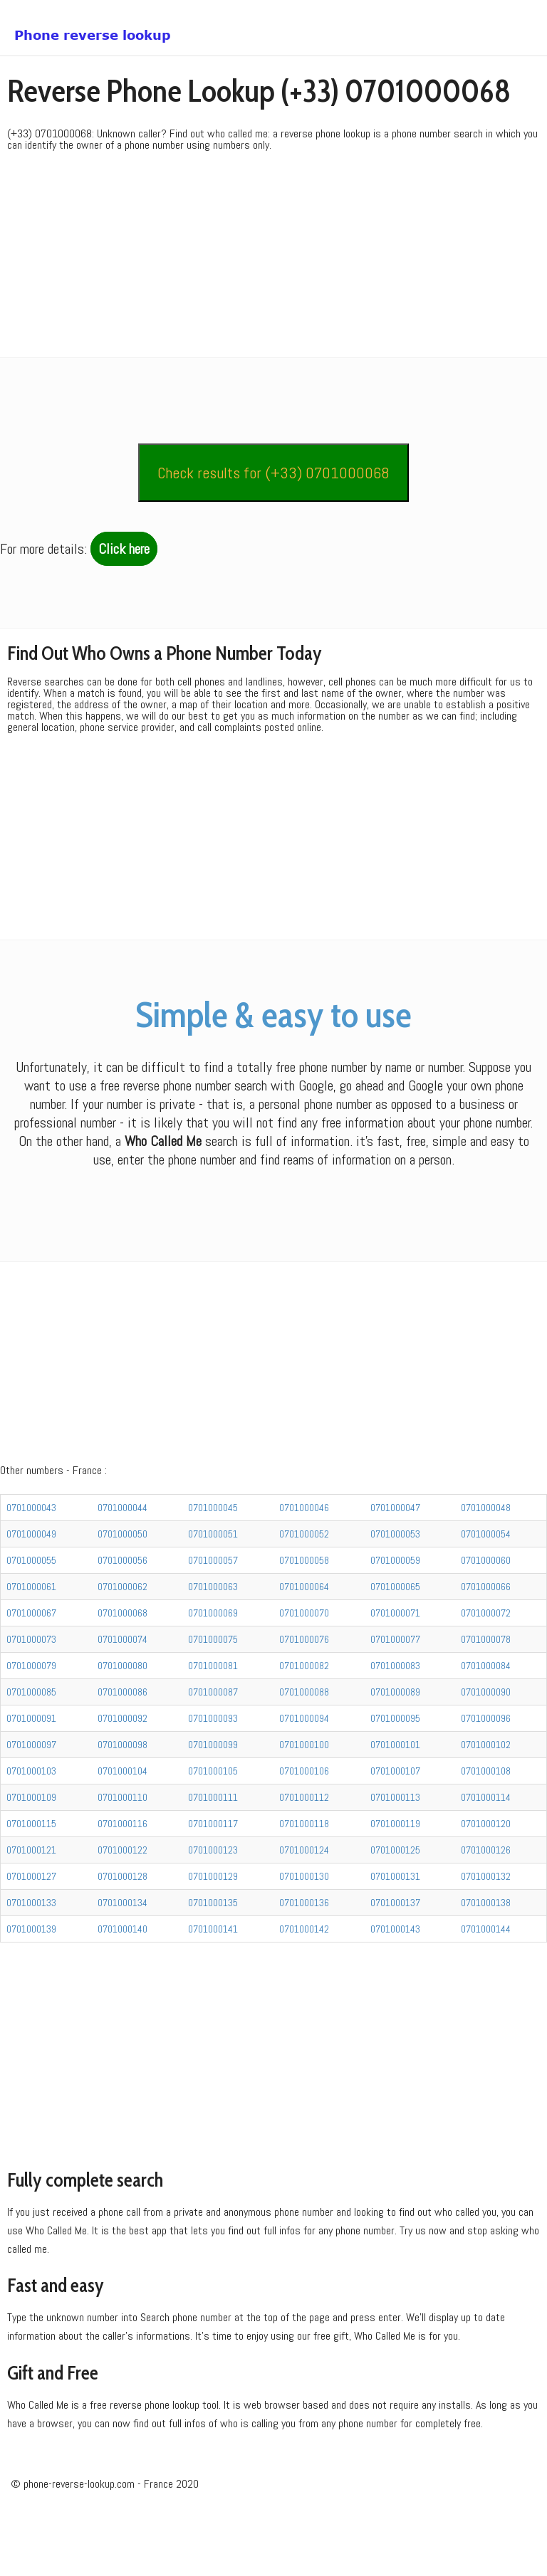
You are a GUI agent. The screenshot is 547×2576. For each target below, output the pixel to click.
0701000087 (213, 1741)
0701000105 (213, 1820)
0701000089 (395, 1741)
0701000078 (486, 1689)
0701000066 (486, 1636)
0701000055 (31, 1610)
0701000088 (304, 1741)
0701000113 (395, 1847)
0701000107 (395, 1820)
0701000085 (31, 1741)
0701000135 (213, 1952)
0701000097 (31, 1794)
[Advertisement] (273, 257)
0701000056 (122, 1610)
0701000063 (213, 1636)
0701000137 (395, 1952)
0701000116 (122, 1873)
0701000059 (395, 1610)
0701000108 (486, 1820)
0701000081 (213, 1715)
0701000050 (122, 1583)
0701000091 (31, 1768)
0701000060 (486, 1610)
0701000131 (395, 1926)
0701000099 (213, 1794)
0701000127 (31, 1926)
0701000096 (486, 1768)
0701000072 (486, 1662)
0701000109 (31, 1847)
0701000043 (31, 1557)
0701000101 (395, 1794)
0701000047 (395, 1557)
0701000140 (122, 1978)
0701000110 (122, 1847)
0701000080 (122, 1715)
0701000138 (486, 1952)
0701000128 (122, 1926)
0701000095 (395, 1768)
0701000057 (213, 1610)
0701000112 (304, 1847)
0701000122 (122, 1899)
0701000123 (213, 1899)
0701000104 (122, 1820)
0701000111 (213, 1847)
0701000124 (304, 1899)
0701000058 (304, 1610)
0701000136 (304, 1952)
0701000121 (31, 1899)
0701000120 (486, 1873)
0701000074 (122, 1689)
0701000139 (31, 1978)
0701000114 (486, 1847)
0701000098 (122, 1794)
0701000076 (304, 1689)
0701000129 (213, 1926)
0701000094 (304, 1768)
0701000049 (31, 1583)
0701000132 (486, 1926)
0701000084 (486, 1715)
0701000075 (213, 1689)
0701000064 (304, 1636)
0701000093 (213, 1768)
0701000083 (395, 1715)
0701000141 (213, 1978)
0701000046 (304, 1557)
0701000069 (213, 1662)
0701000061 (31, 1636)
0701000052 (304, 1583)
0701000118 (304, 1873)
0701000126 (486, 1899)
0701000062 (122, 1636)
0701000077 (395, 1689)
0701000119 (395, 1873)
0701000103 (31, 1820)
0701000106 (304, 1820)
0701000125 (395, 1899)
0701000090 (486, 1741)
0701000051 (213, 1583)
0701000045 (213, 1557)
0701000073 (31, 1689)
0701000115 (31, 1873)
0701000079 (31, 1715)
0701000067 (31, 1662)
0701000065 (395, 1636)
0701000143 (395, 1978)
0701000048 (486, 1557)
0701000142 (304, 1978)
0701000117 (213, 1873)
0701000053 (395, 1583)
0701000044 (122, 1557)
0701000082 (304, 1715)
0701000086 (122, 1741)
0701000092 (122, 1768)
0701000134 (122, 1952)
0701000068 (122, 1662)
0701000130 (304, 1926)
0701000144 (486, 1978)
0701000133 (31, 1952)
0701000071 (395, 1662)
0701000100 (304, 1794)
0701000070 (304, 1662)
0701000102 (486, 1794)
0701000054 (486, 1583)
